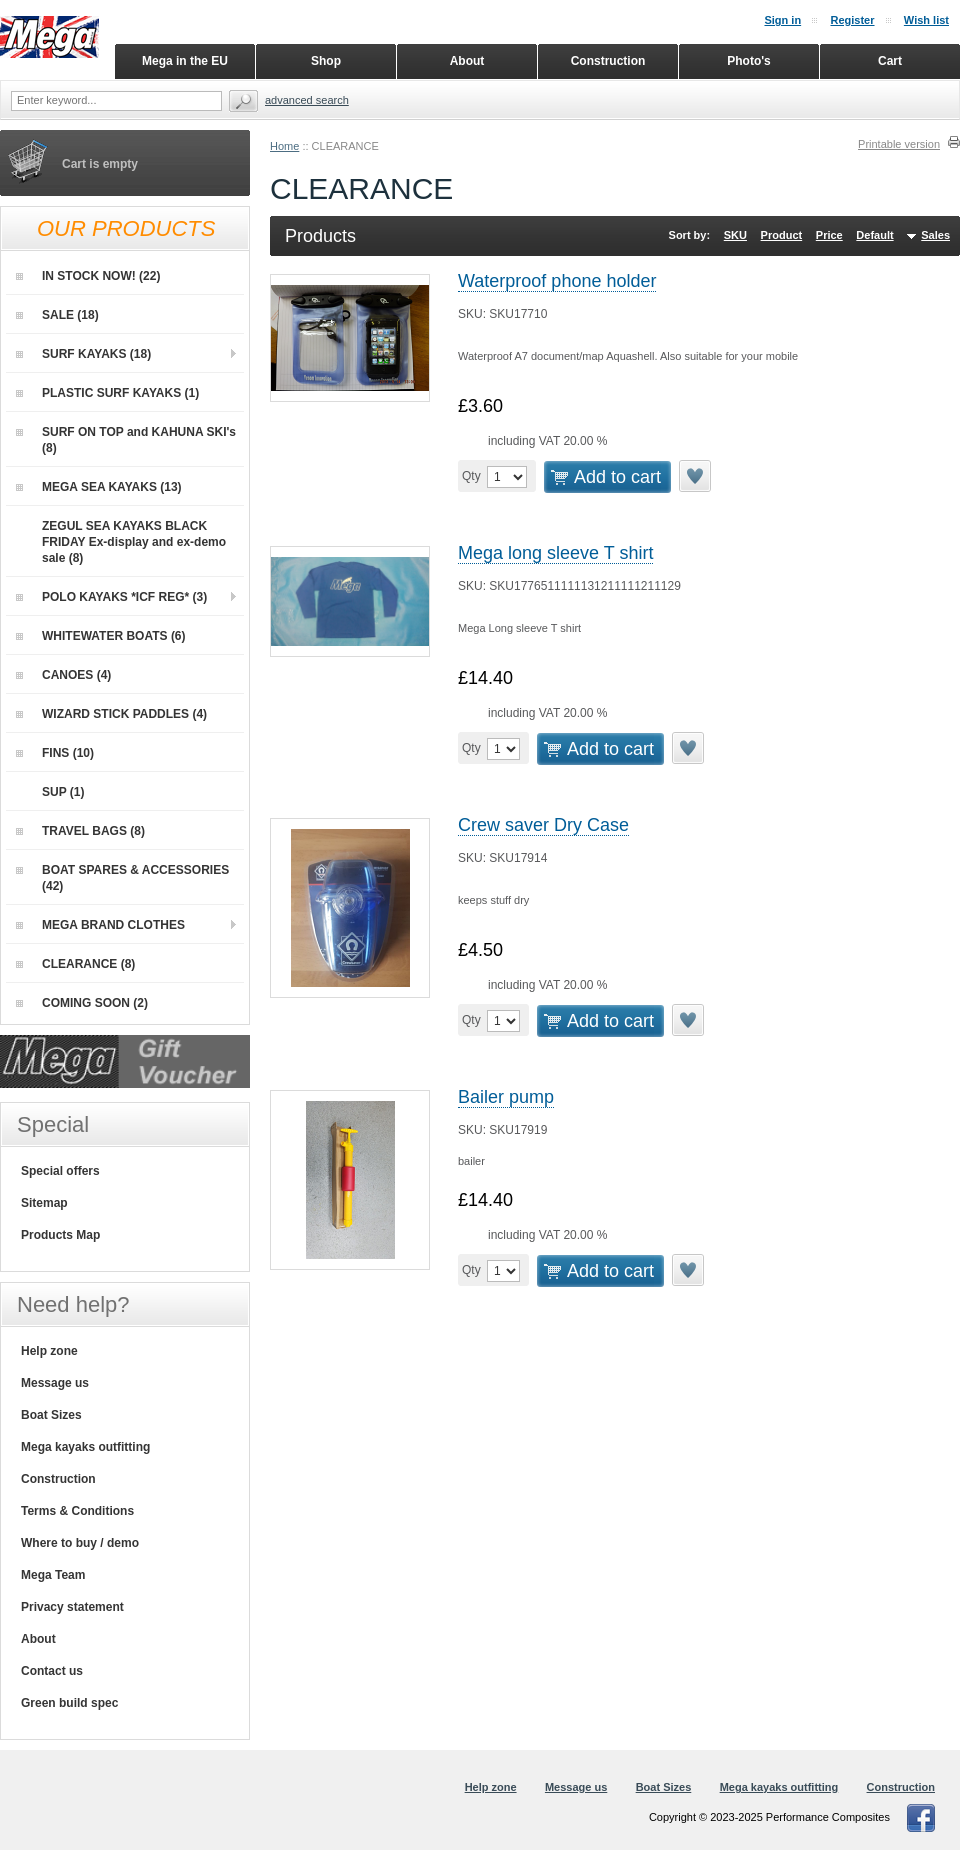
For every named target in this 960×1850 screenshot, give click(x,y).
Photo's (749, 61)
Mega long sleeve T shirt (555, 553)
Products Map (60, 1235)
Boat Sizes (51, 1415)
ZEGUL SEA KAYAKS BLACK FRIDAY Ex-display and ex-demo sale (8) (121, 541)
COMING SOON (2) (82, 1003)
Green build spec (69, 1703)
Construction (58, 1479)
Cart (890, 61)
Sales (935, 235)
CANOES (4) (63, 675)
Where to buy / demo (80, 1543)
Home (284, 146)
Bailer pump (506, 1097)
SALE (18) (57, 315)
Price (829, 235)
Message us (55, 1383)
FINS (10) (55, 753)
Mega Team (53, 1575)
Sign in (782, 20)
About (38, 1639)
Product (782, 235)
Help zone (49, 1351)
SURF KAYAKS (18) (83, 354)
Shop (326, 61)
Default (874, 235)
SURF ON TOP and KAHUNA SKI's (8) (126, 440)
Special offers (60, 1171)
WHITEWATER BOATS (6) (101, 636)
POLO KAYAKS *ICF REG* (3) (111, 597)
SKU (735, 235)
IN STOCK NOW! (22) (88, 276)
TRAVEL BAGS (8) (80, 831)
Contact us (52, 1671)
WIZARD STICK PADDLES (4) (111, 714)
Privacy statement (72, 1607)
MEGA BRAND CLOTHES (100, 925)
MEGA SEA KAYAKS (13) (99, 487)
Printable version (899, 144)
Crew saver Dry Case (543, 825)
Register (852, 20)
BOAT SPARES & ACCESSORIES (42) (122, 878)
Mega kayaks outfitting (85, 1447)
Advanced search (307, 100)
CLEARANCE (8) (75, 964)
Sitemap (44, 1203)
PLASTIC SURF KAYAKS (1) (107, 393)
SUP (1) (50, 792)
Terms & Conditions (77, 1511)
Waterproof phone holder (557, 281)
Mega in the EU (185, 61)
